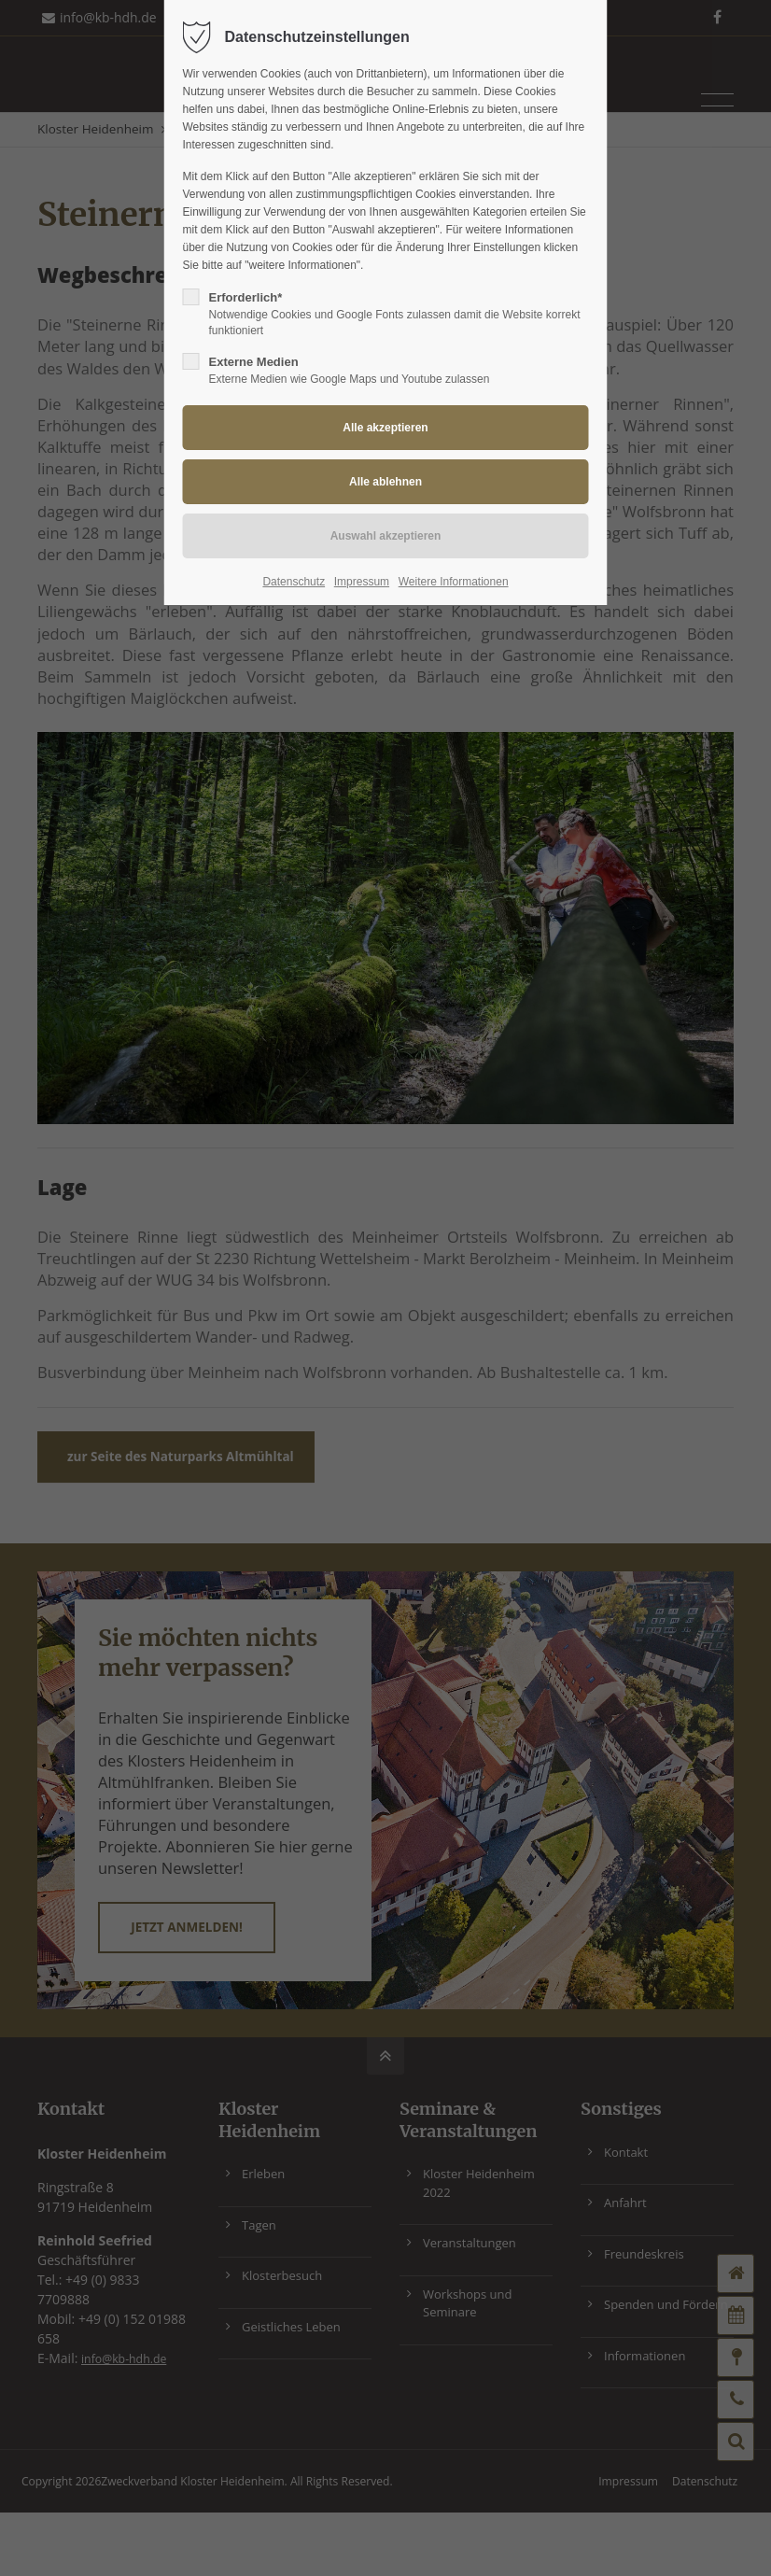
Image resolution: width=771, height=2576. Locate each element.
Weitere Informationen (454, 581)
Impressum (361, 581)
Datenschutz (293, 581)
